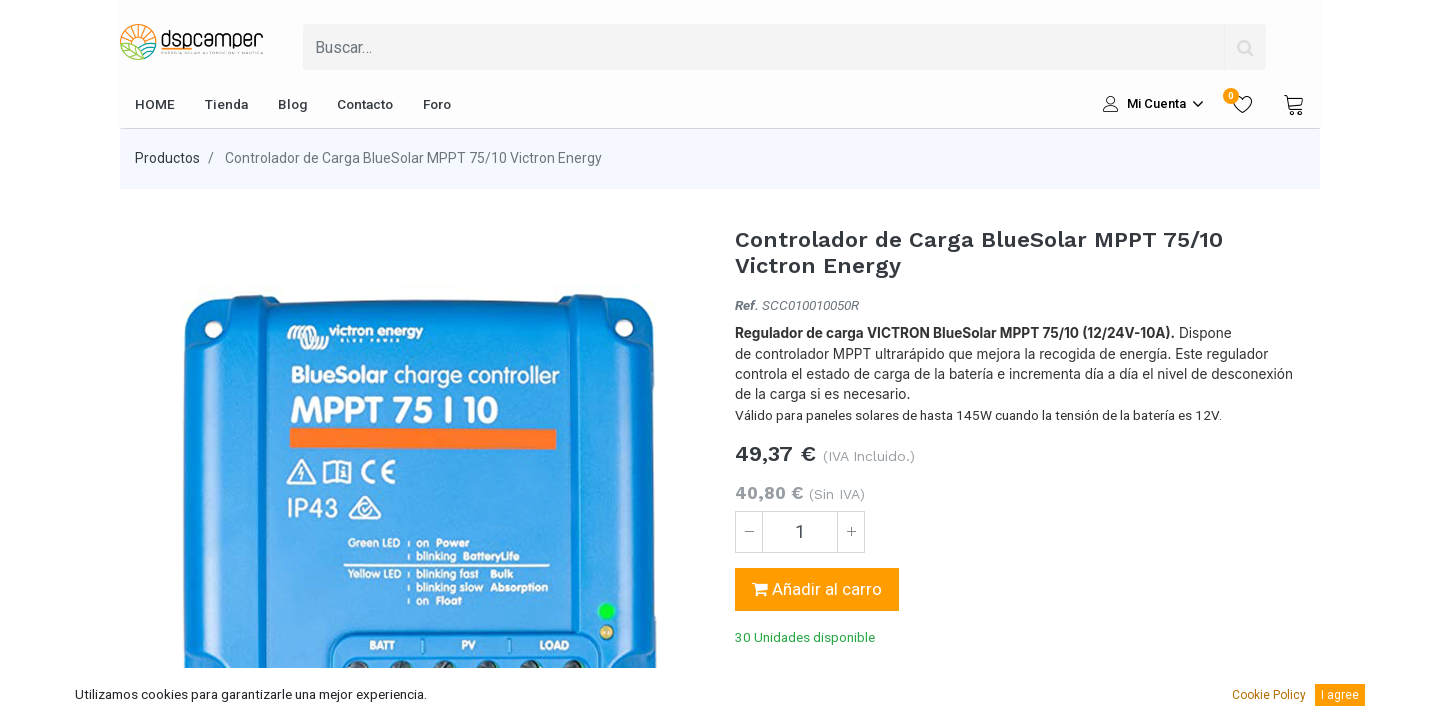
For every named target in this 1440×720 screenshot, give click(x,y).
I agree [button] (1340, 695)
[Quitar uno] (749, 532)
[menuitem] (155, 104)
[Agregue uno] (851, 532)
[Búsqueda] (1245, 47)
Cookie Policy (1269, 695)
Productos (167, 158)
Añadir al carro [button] (817, 589)
